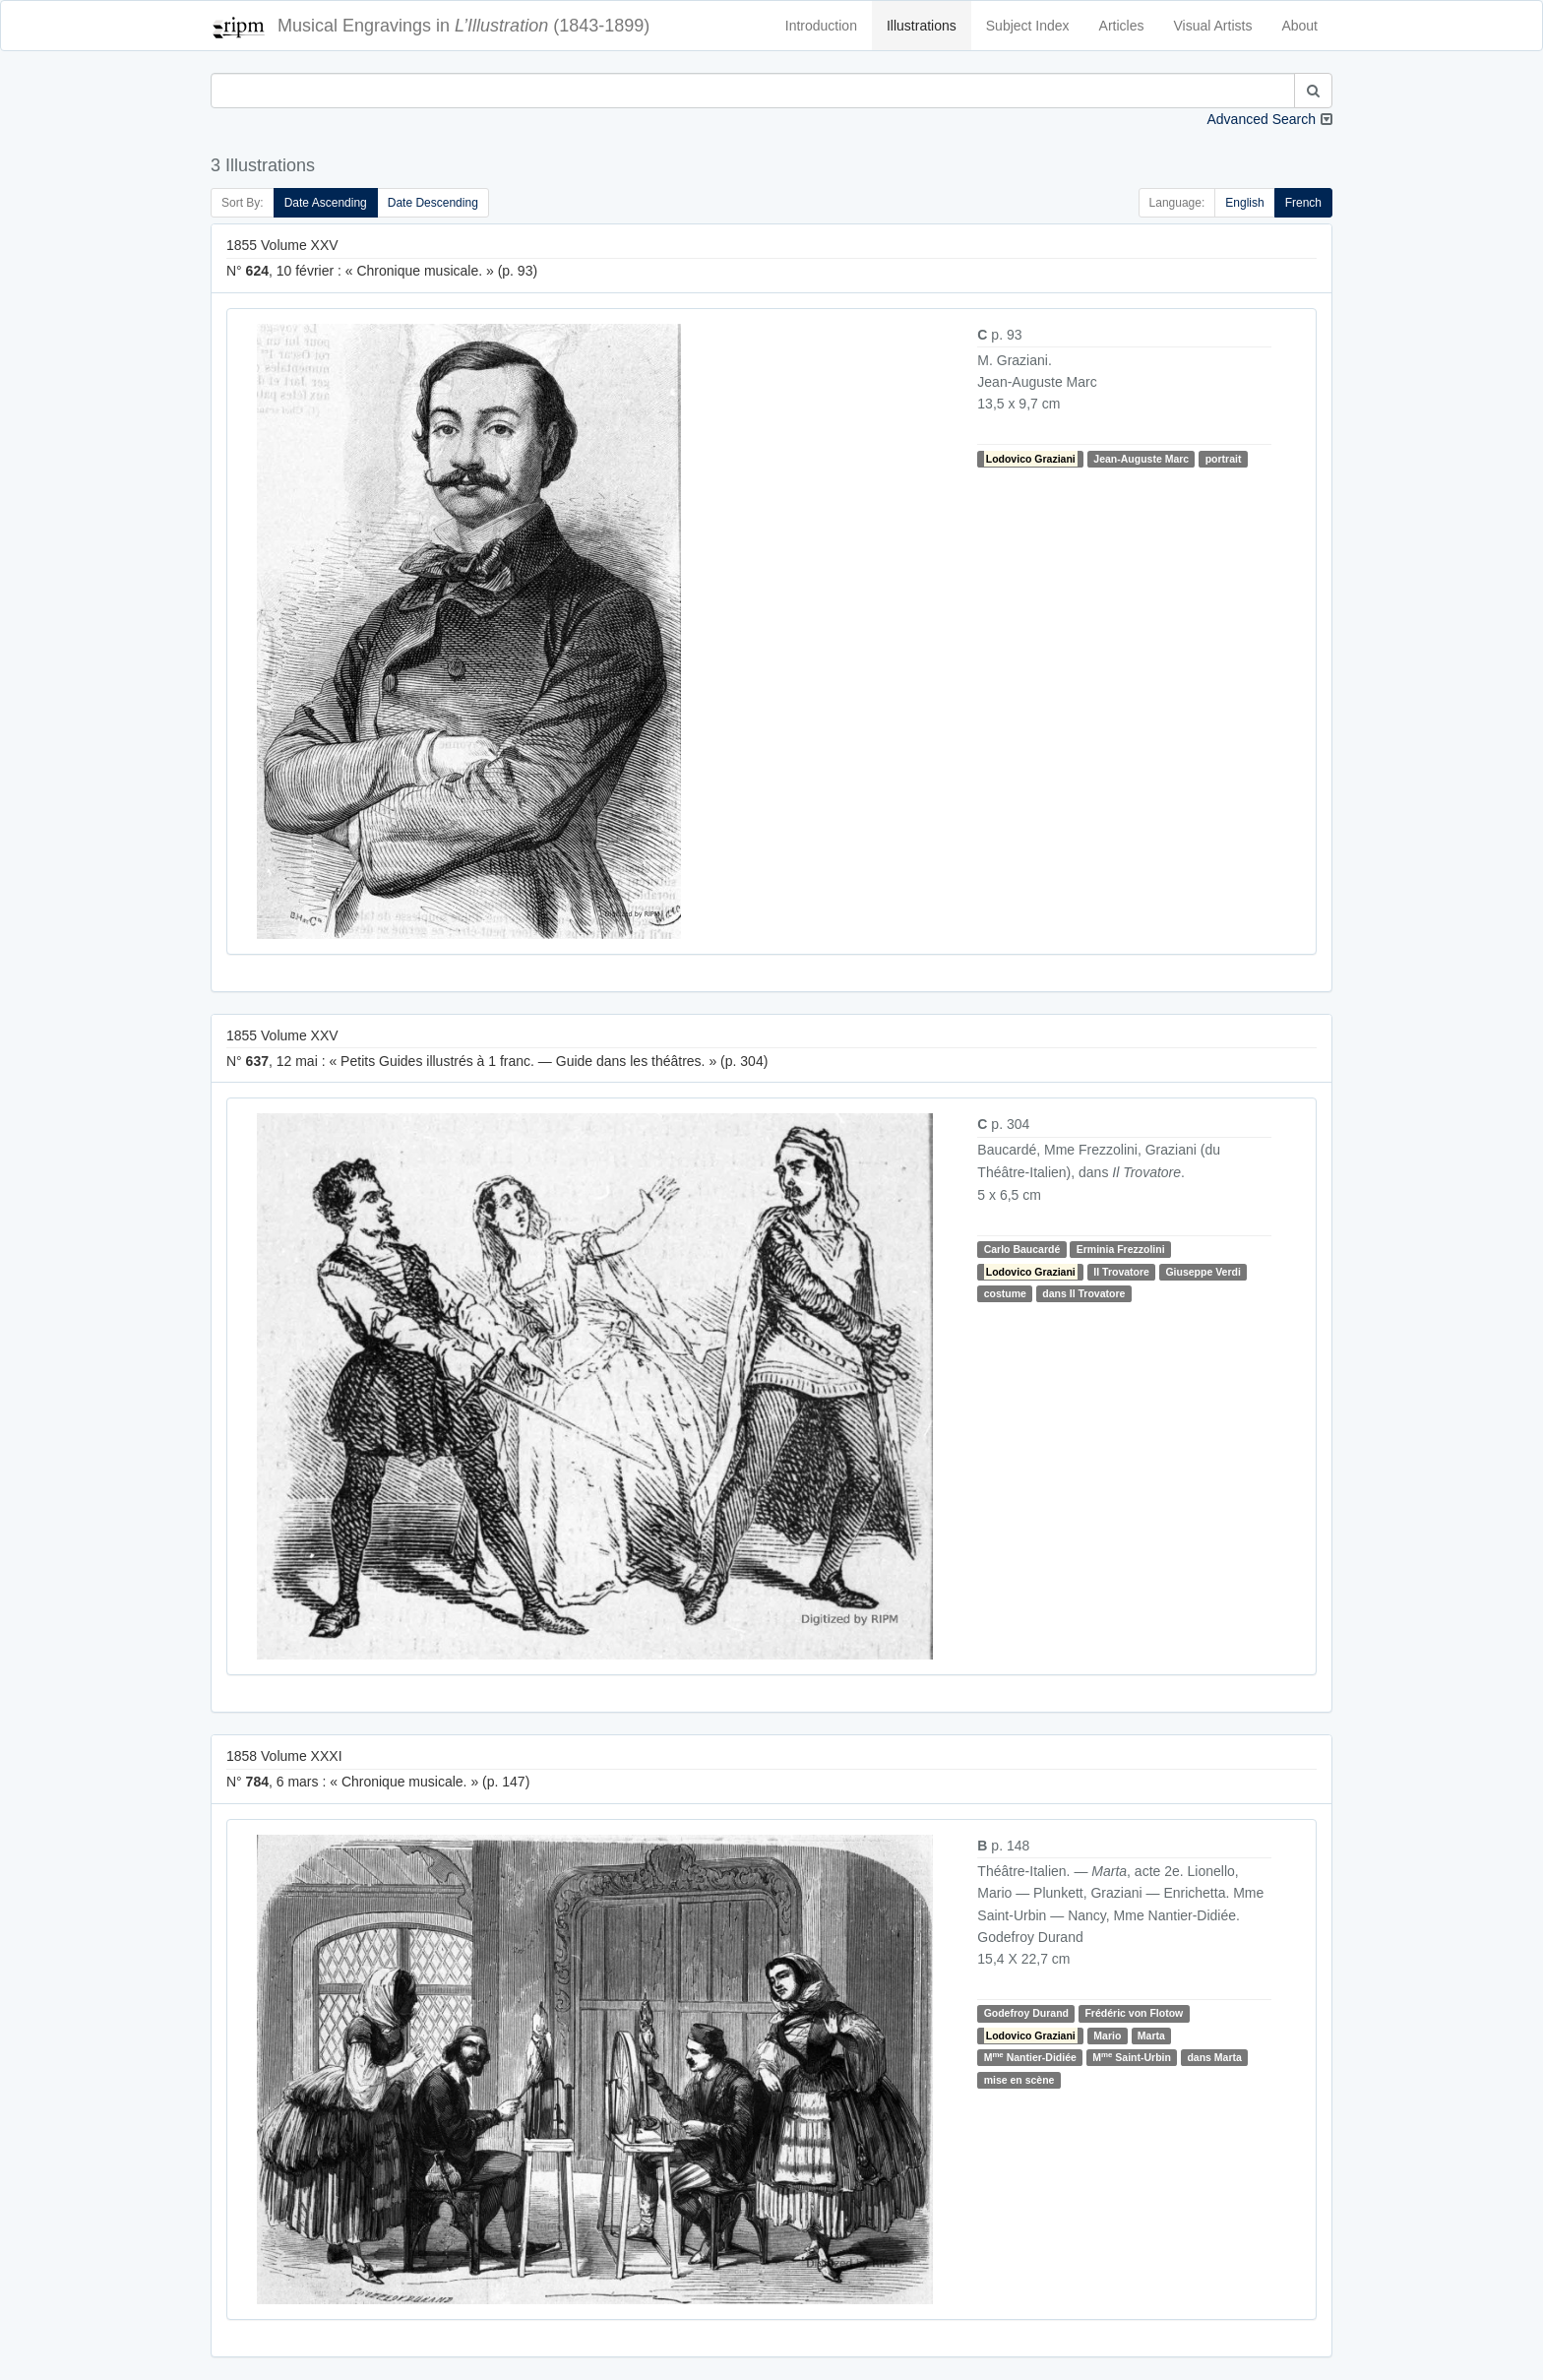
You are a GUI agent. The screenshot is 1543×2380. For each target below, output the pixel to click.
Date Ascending (325, 203)
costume (1005, 1293)
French (1303, 203)
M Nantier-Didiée (1030, 2056)
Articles (1121, 25)
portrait (1223, 459)
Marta (1151, 2035)
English (1244, 203)
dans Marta (1214, 2057)
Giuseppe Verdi (1202, 1272)
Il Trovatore (1121, 1272)
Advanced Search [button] (1261, 119)
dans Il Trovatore (1083, 1293)
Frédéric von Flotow (1133, 2014)
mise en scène (1019, 2080)
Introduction (821, 25)
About (1299, 25)
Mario (1107, 2035)
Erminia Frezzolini (1121, 1249)
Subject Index (1028, 25)
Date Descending (433, 203)
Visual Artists (1213, 25)
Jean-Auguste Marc (1141, 459)
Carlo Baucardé (1022, 1249)
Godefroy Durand (1026, 2014)
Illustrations (922, 25)
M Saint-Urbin (1131, 2056)
